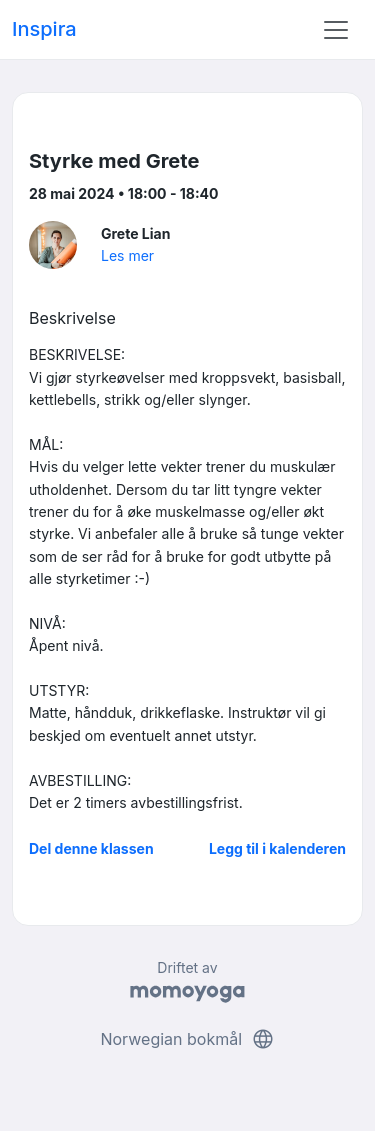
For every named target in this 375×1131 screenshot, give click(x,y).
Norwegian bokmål (187, 1039)
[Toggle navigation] (336, 30)
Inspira (44, 29)
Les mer (127, 255)
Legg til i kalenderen (277, 848)
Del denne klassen (91, 848)
